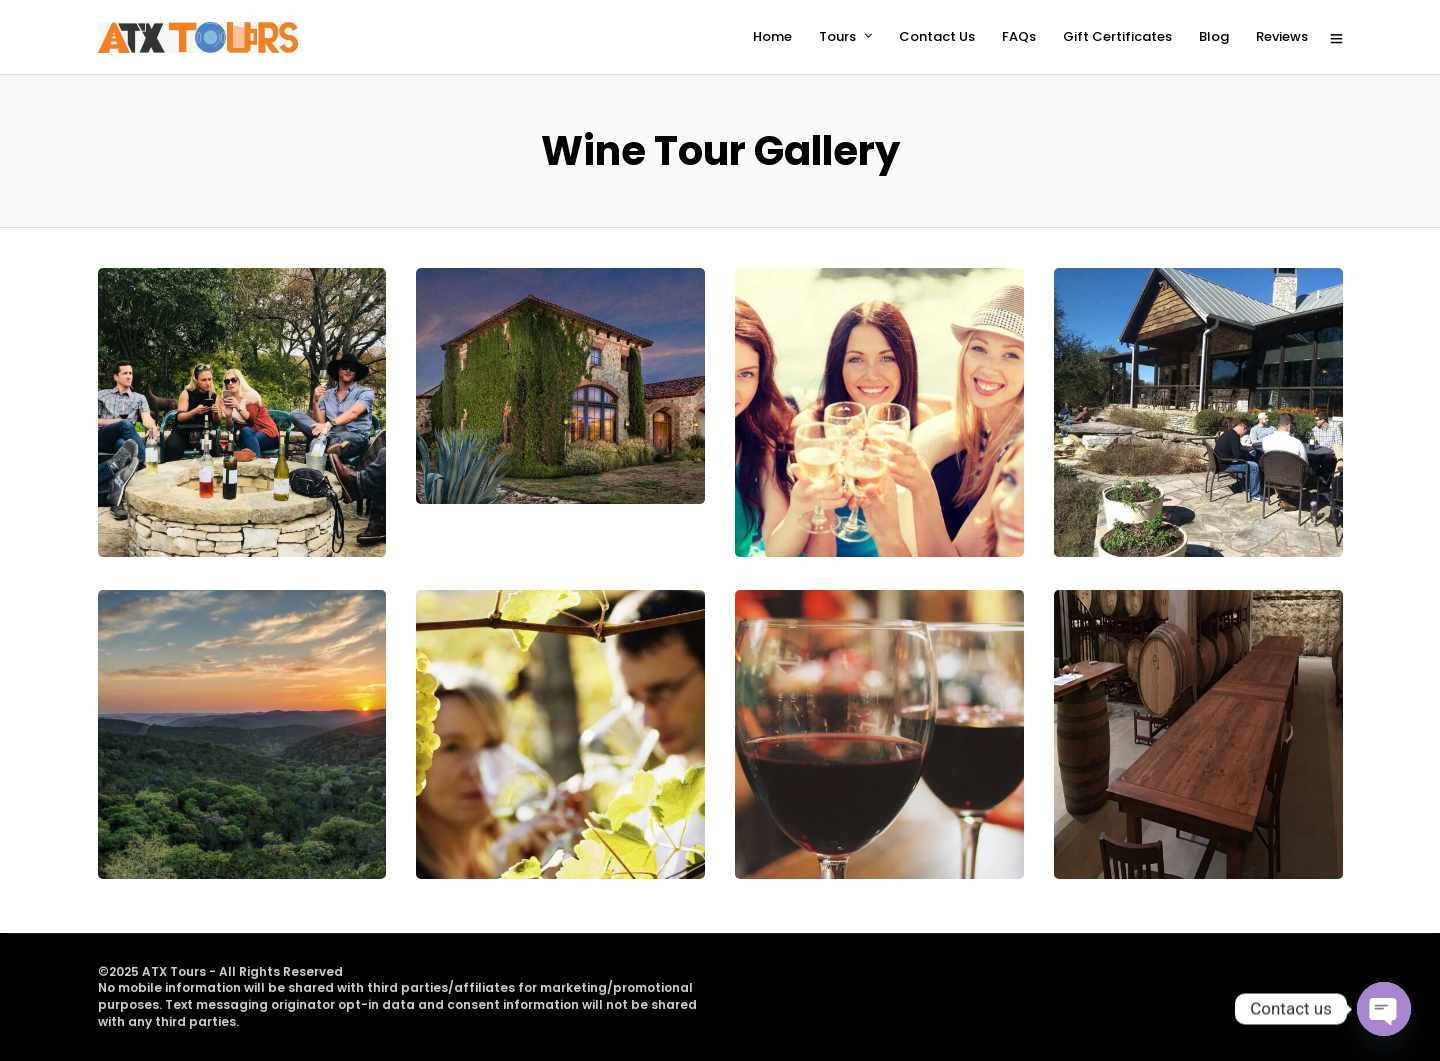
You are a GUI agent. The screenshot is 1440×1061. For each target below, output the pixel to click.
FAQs (1019, 36)
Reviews (1282, 36)
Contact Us (937, 36)
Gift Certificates (1117, 36)
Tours (837, 36)
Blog (1214, 36)
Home (772, 36)
